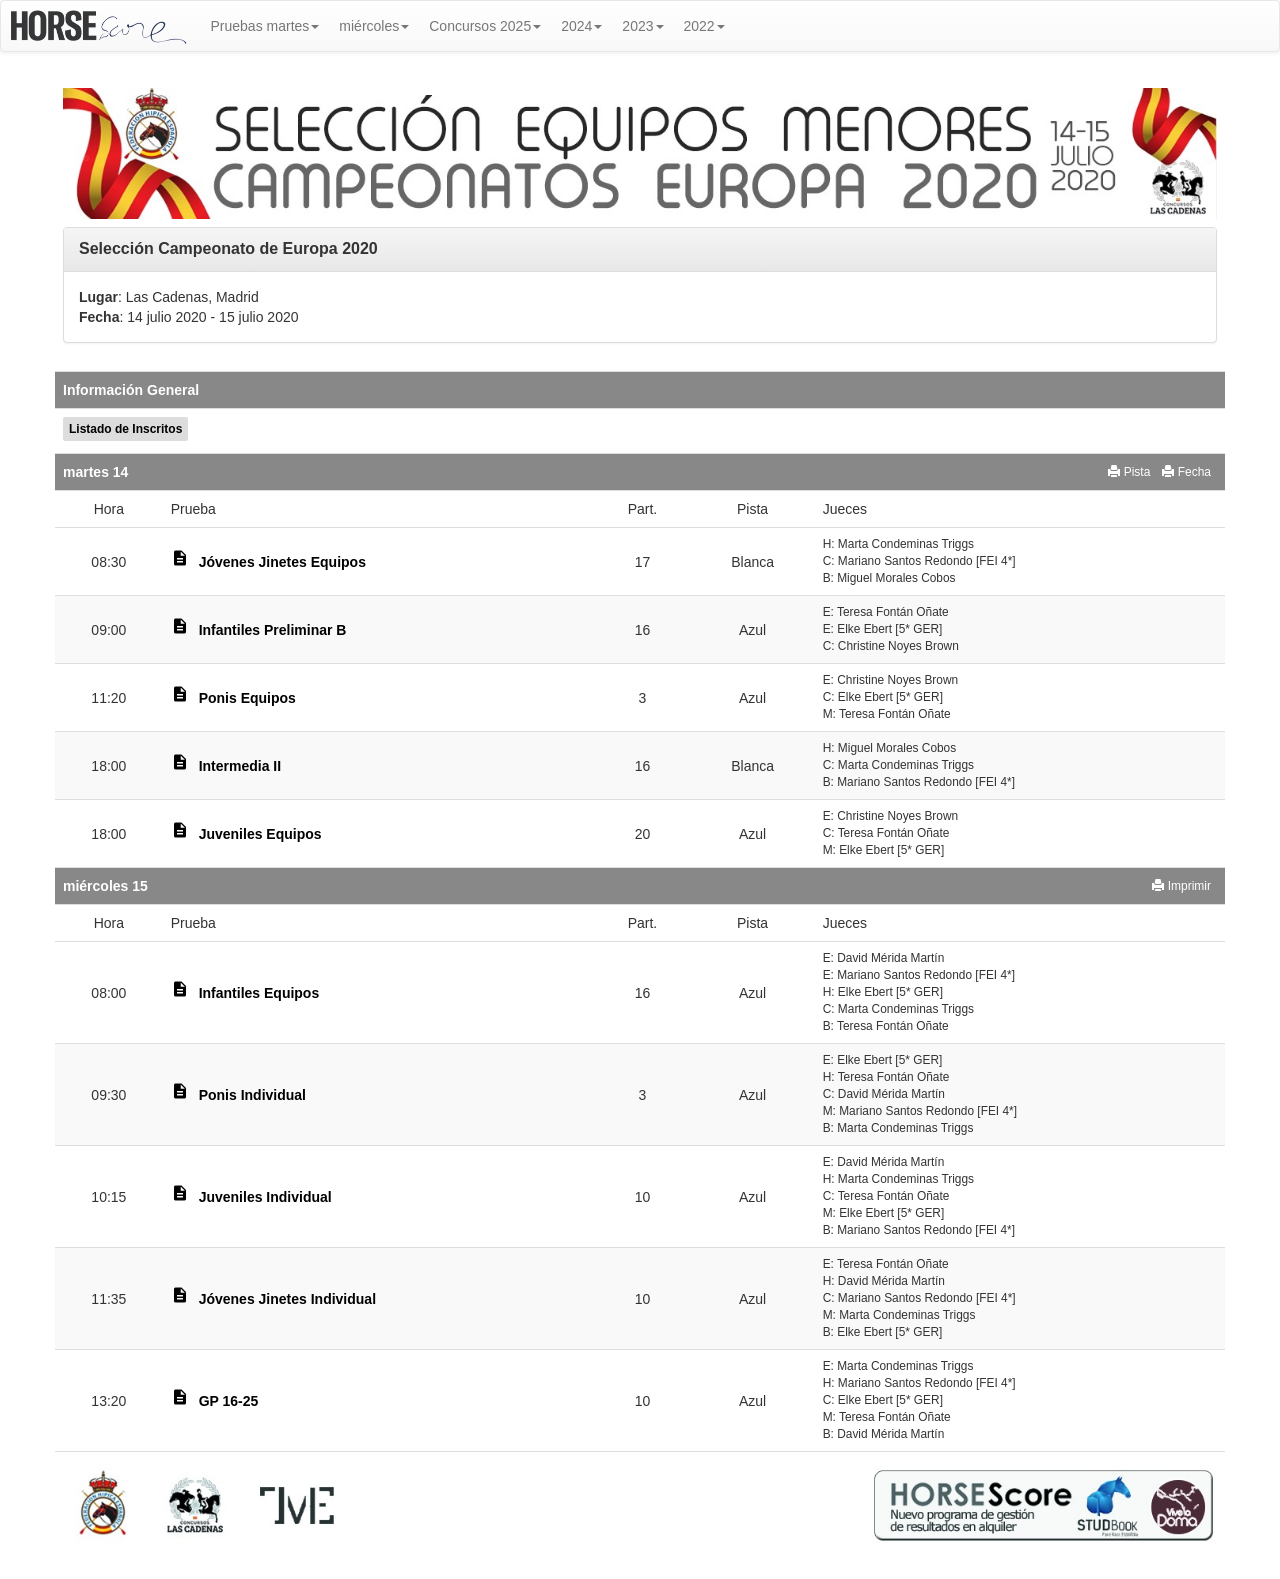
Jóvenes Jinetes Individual (287, 1299)
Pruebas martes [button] (265, 26)
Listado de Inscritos (125, 429)
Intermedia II (240, 766)
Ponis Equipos (247, 698)
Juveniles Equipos (260, 834)
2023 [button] (642, 26)
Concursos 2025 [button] (485, 26)
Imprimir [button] (1181, 886)
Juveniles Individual (265, 1197)
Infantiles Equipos (259, 993)
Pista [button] (1129, 472)
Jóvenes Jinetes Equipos (282, 562)
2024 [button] (581, 26)
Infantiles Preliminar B (273, 630)
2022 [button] (704, 26)
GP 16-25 (229, 1401)
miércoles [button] (374, 26)
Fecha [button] (1186, 472)
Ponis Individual (252, 1095)
